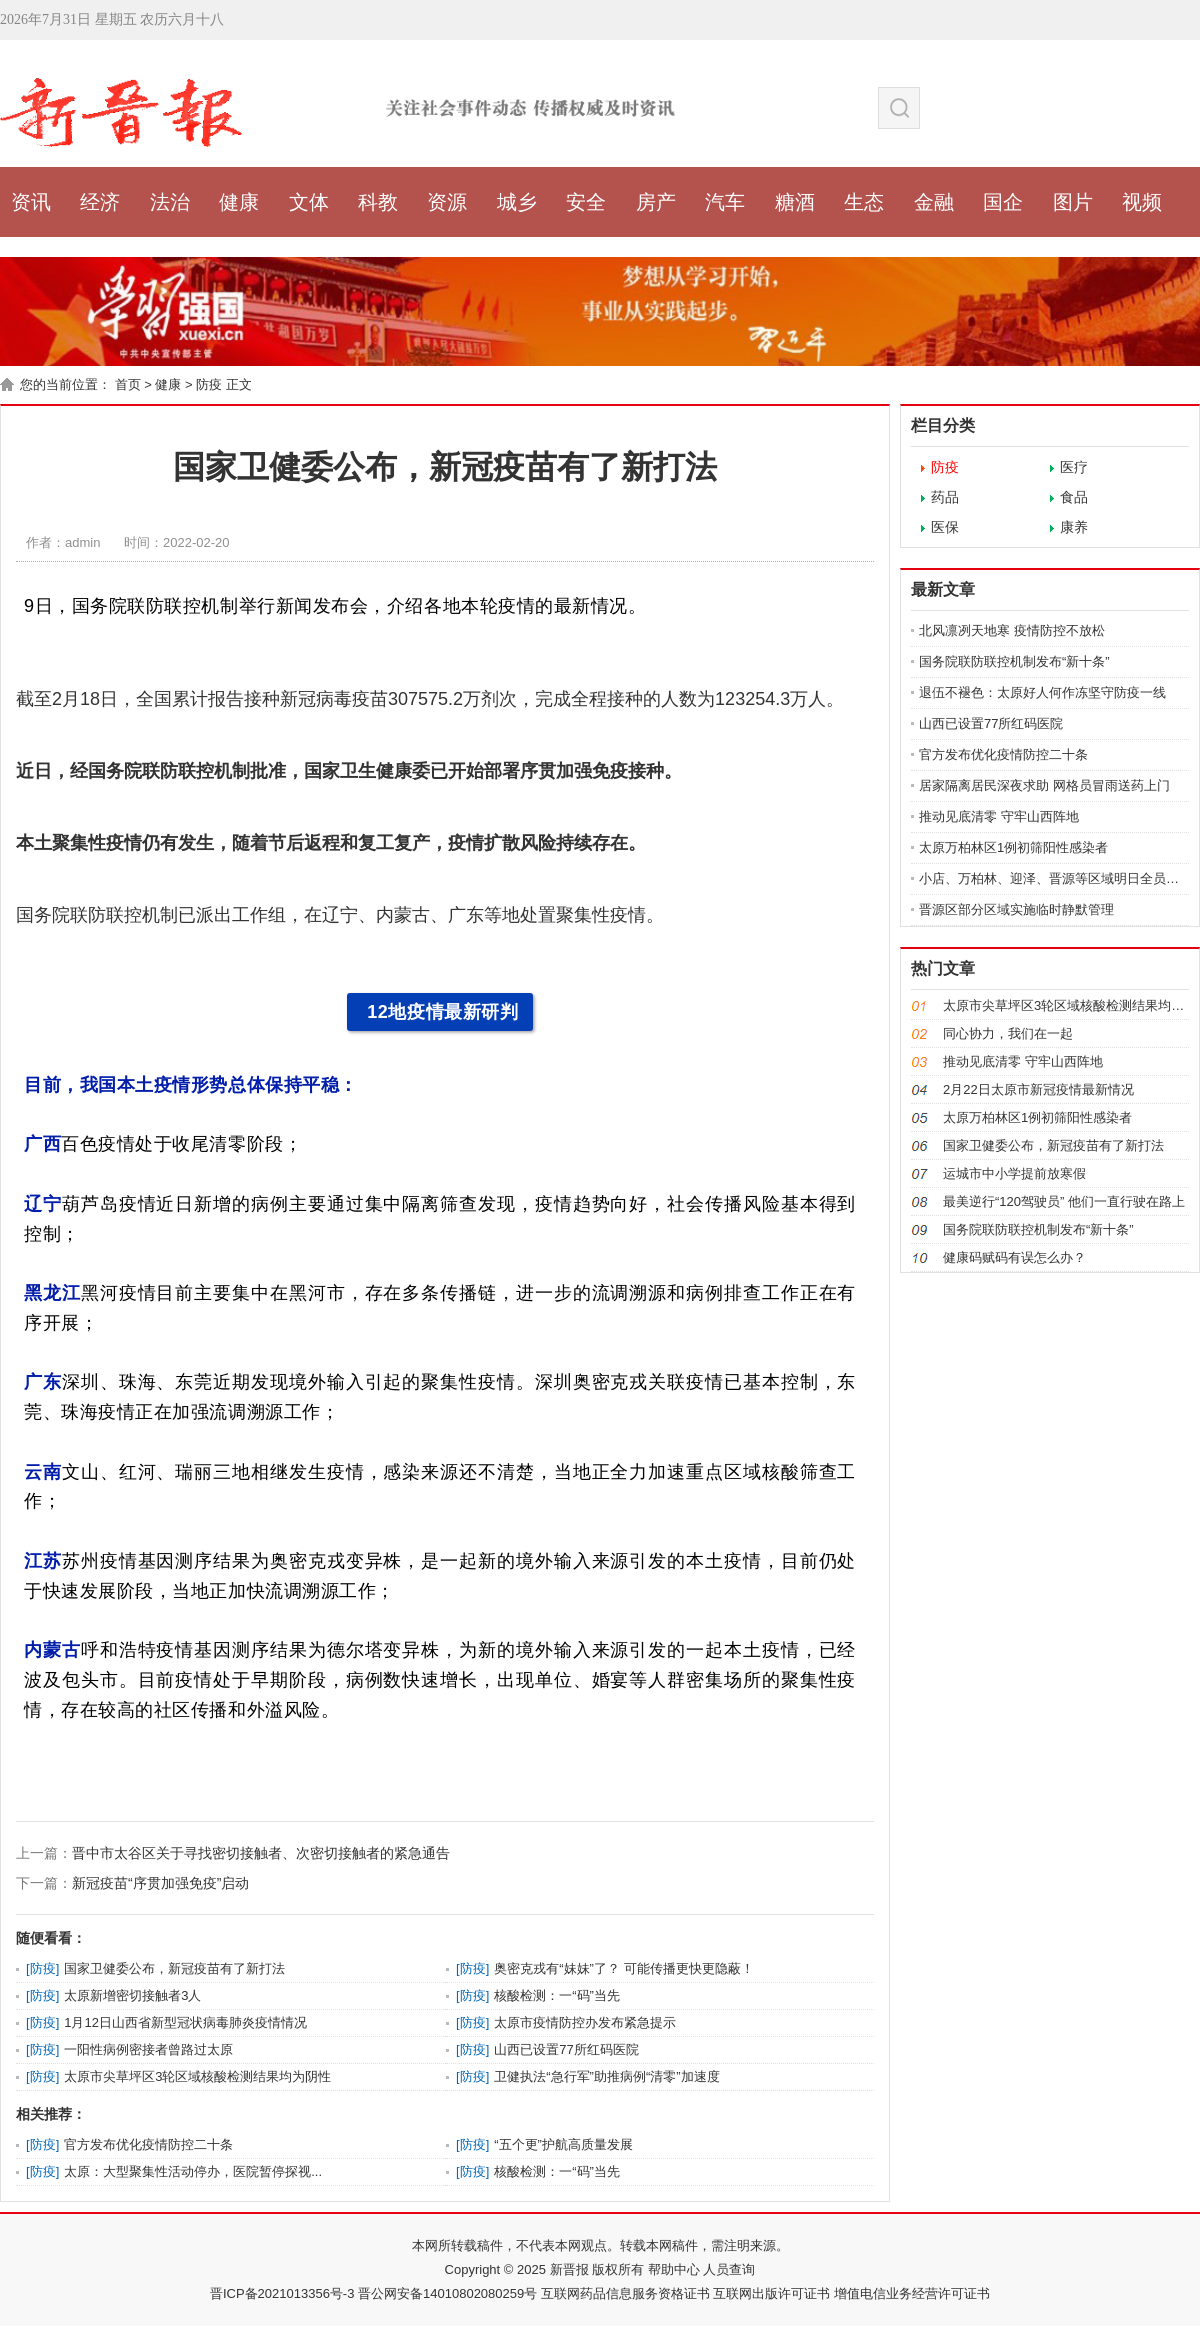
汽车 (725, 202)
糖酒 (795, 202)
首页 (128, 384)
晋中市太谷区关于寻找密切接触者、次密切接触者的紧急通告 (261, 1853)
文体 (309, 202)
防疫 (209, 384)
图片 (1073, 202)
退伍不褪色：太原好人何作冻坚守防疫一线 (1042, 692)
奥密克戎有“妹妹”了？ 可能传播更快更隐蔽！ (623, 1968)
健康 (239, 202)
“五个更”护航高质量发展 (563, 2144)
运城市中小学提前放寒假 (1014, 1173)
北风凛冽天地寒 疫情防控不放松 (1012, 630)
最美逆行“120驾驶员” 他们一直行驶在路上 (1064, 1201)
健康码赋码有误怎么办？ (1014, 1257)
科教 (378, 202)
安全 (586, 202)
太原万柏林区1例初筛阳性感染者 (1013, 847)
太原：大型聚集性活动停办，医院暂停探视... (193, 2171)
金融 (934, 202)
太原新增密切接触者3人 (132, 1995)
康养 (1074, 527)
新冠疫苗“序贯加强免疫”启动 (160, 1883)
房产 (656, 202)
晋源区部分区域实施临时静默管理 (1016, 909)
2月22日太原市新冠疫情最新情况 (1038, 1089)
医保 (945, 527)
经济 (100, 202)
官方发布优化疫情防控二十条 (148, 2144)
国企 (1003, 202)
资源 (447, 202)
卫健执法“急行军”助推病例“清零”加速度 (606, 2076)
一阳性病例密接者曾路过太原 (148, 2049)
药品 (945, 497)
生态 (864, 202)
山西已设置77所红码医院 (566, 2049)
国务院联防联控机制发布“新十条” (1014, 661)
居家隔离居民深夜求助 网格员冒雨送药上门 (1044, 785)
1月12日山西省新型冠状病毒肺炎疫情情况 (185, 2022)
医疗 (1074, 467)
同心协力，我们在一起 (1008, 1033)
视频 (1142, 202)
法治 (170, 202)
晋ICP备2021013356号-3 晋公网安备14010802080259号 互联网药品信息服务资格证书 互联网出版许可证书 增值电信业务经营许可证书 (600, 2293)
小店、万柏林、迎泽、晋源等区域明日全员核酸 (1055, 878)
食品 (1074, 497)
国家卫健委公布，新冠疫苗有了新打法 (174, 1968)
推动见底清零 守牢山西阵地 (999, 816)
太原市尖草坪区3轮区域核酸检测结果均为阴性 (197, 2076)
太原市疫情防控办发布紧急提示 (585, 2022)
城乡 (517, 202)
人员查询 (728, 2269)
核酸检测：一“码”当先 (557, 1995)
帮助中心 (672, 2269)
